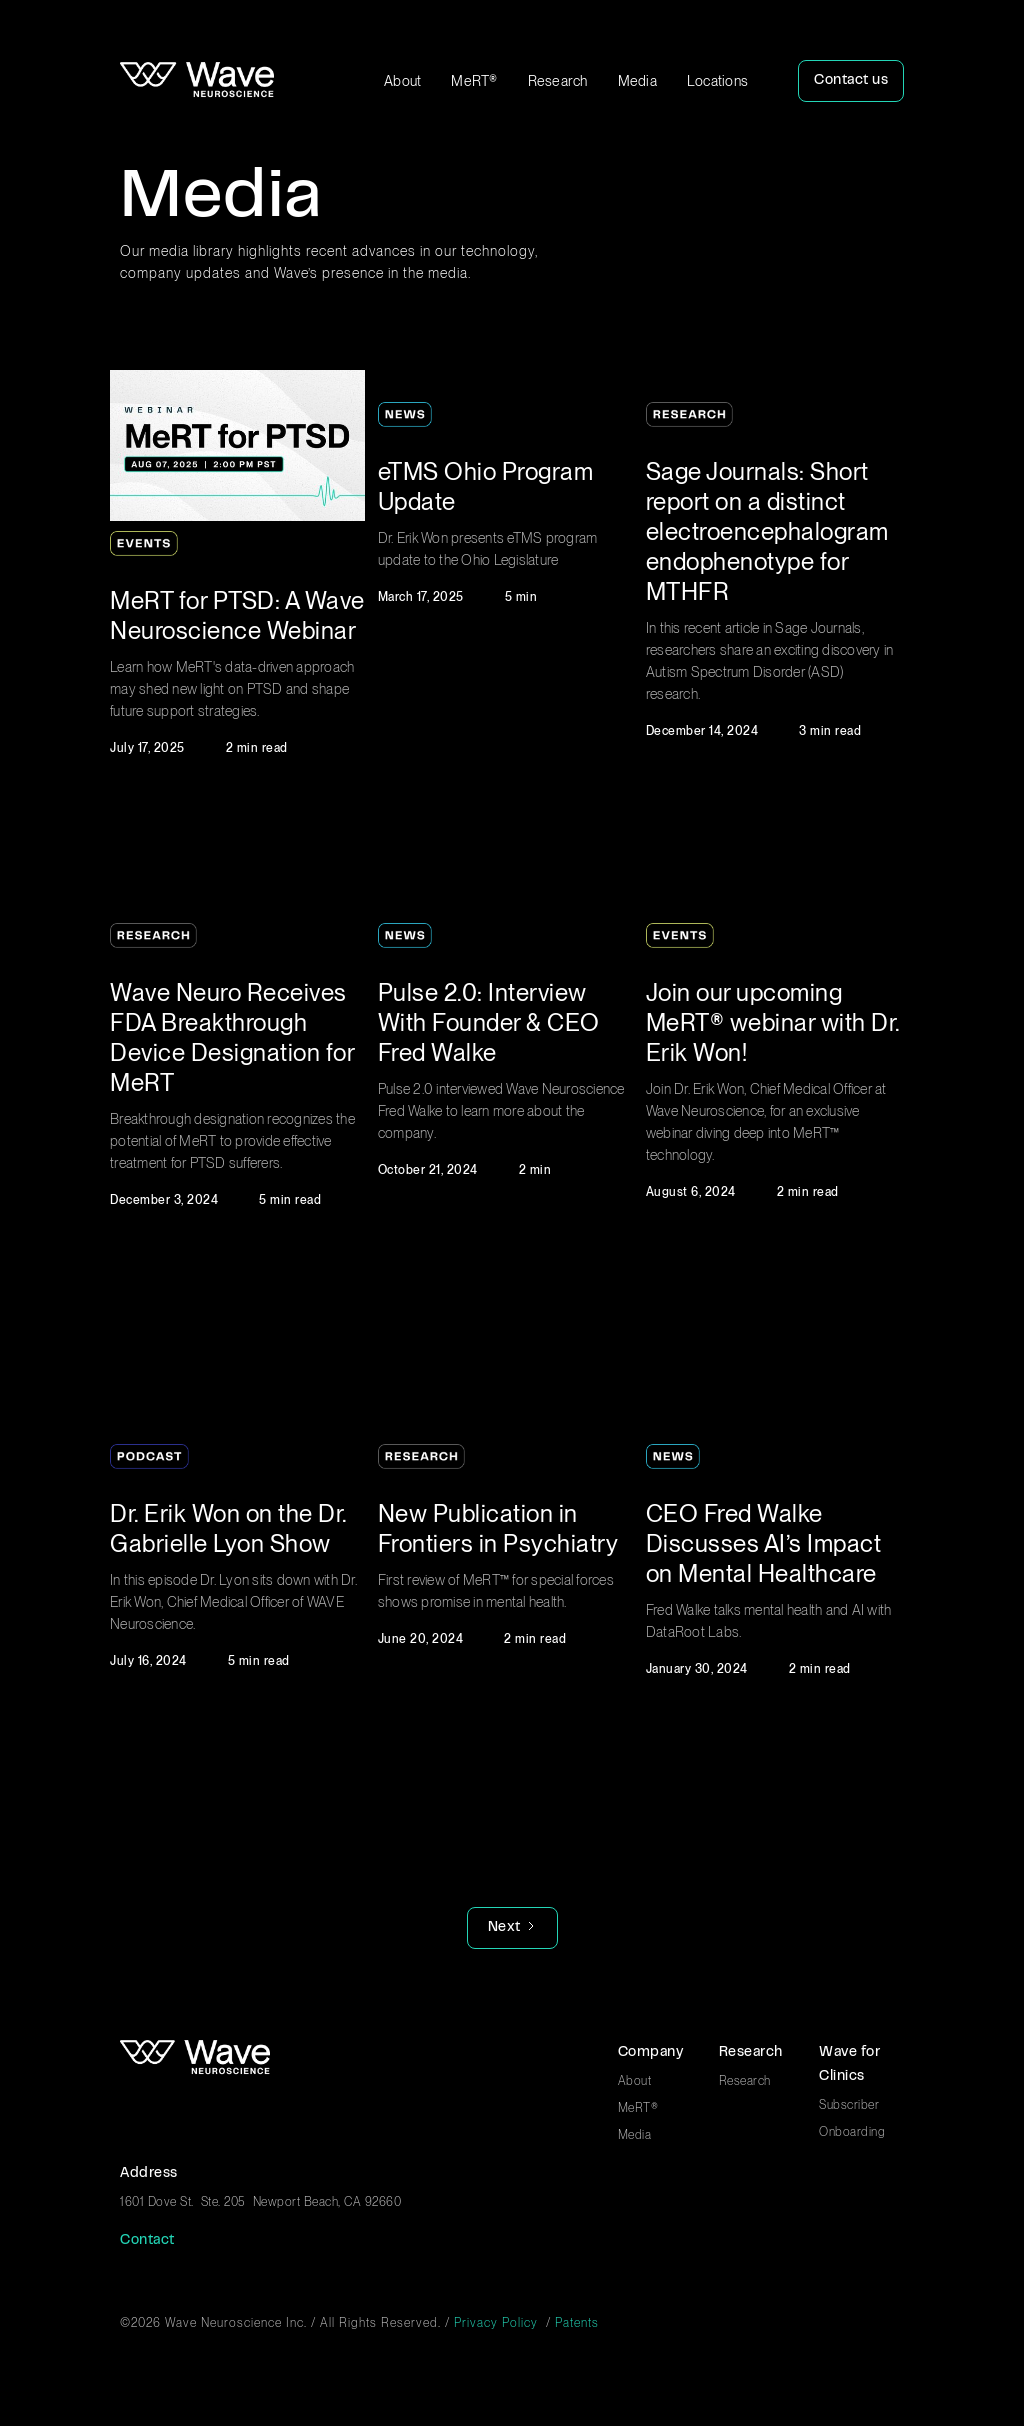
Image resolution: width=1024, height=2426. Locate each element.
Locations (717, 81)
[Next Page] (512, 1928)
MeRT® (474, 81)
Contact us (851, 81)
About (402, 81)
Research (558, 81)
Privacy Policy (496, 2323)
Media (637, 81)
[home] (197, 81)
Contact (147, 2241)
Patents (577, 2323)
